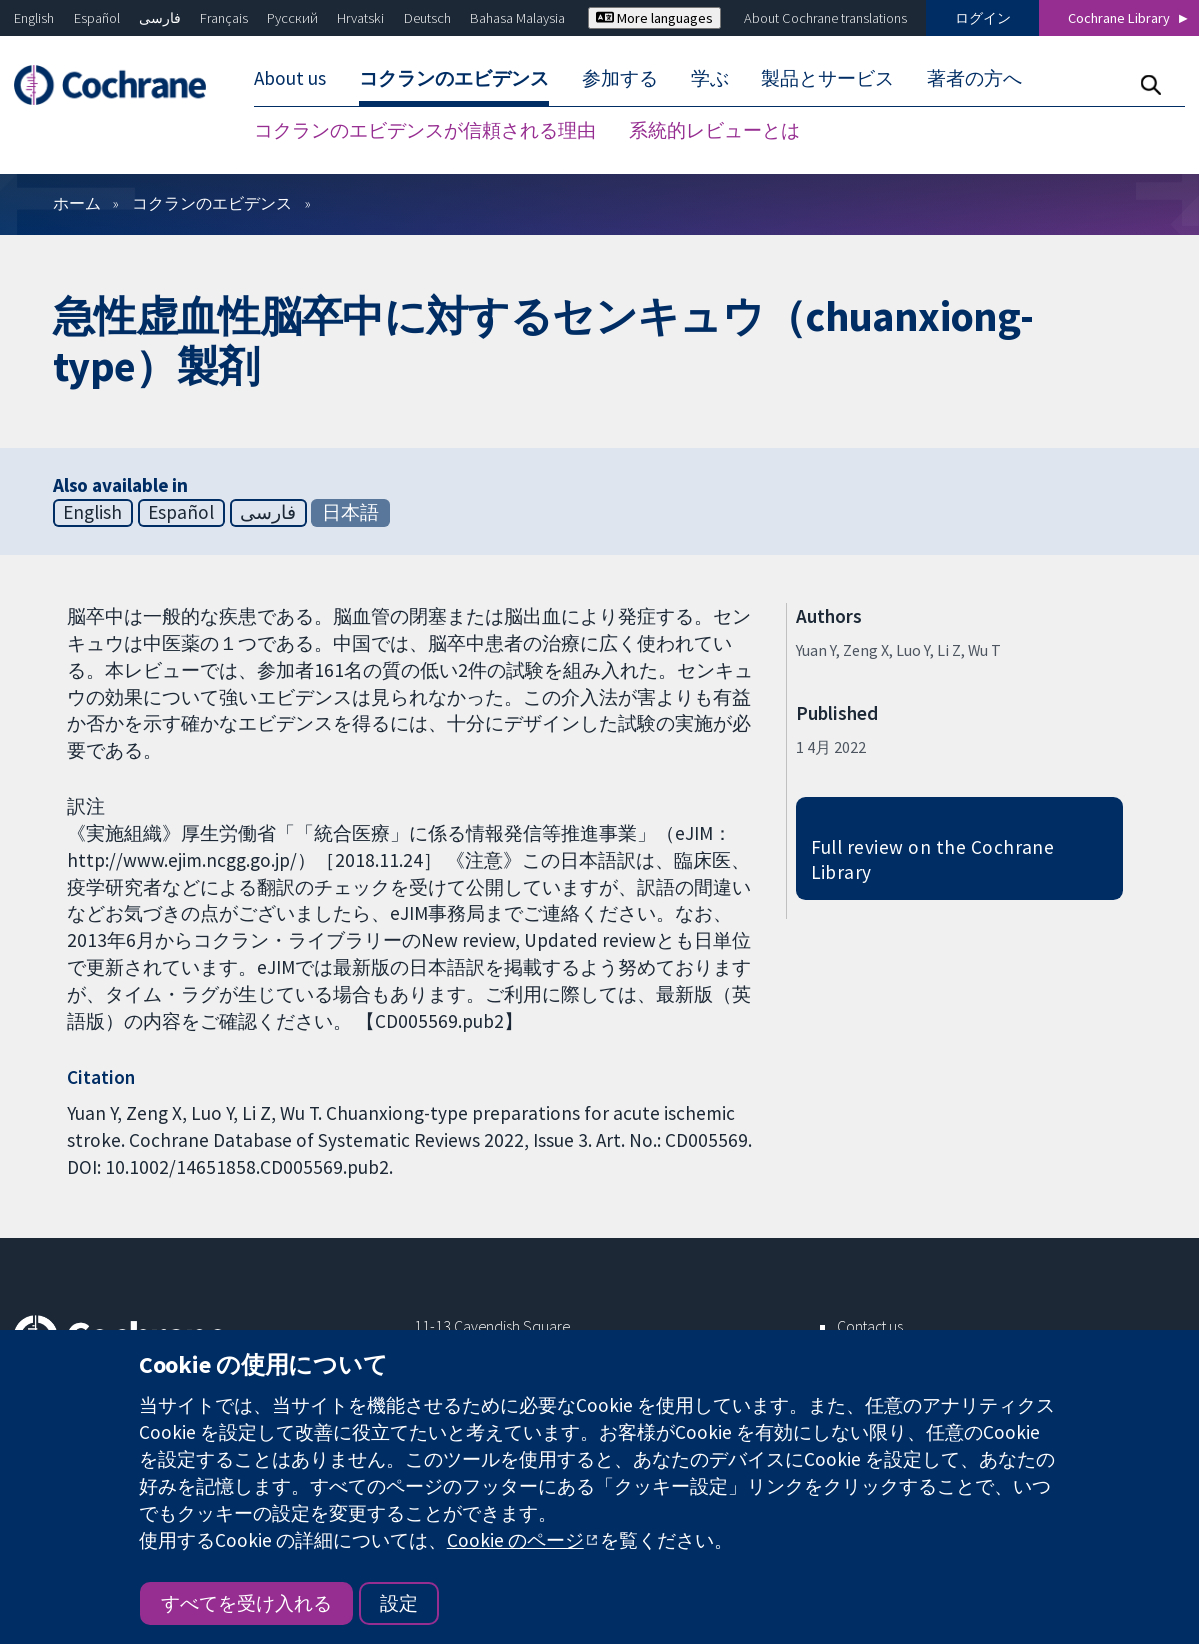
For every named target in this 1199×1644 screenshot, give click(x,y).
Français (224, 18)
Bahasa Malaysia (517, 18)
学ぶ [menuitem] (710, 78)
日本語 (350, 512)
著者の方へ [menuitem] (974, 78)
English (34, 18)
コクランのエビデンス (212, 203)
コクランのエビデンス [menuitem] (454, 78)
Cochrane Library (1119, 18)
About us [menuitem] (290, 78)
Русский (292, 18)
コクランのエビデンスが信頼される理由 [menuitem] (425, 130)
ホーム (77, 203)
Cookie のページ (515, 1540)
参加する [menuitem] (620, 78)
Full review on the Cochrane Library (933, 859)
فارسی (160, 18)
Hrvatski (360, 18)
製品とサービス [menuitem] (827, 78)
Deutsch (427, 18)
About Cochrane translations (825, 18)
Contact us (870, 1326)
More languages (654, 18)
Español (97, 18)
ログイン (983, 18)
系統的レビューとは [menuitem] (714, 130)
